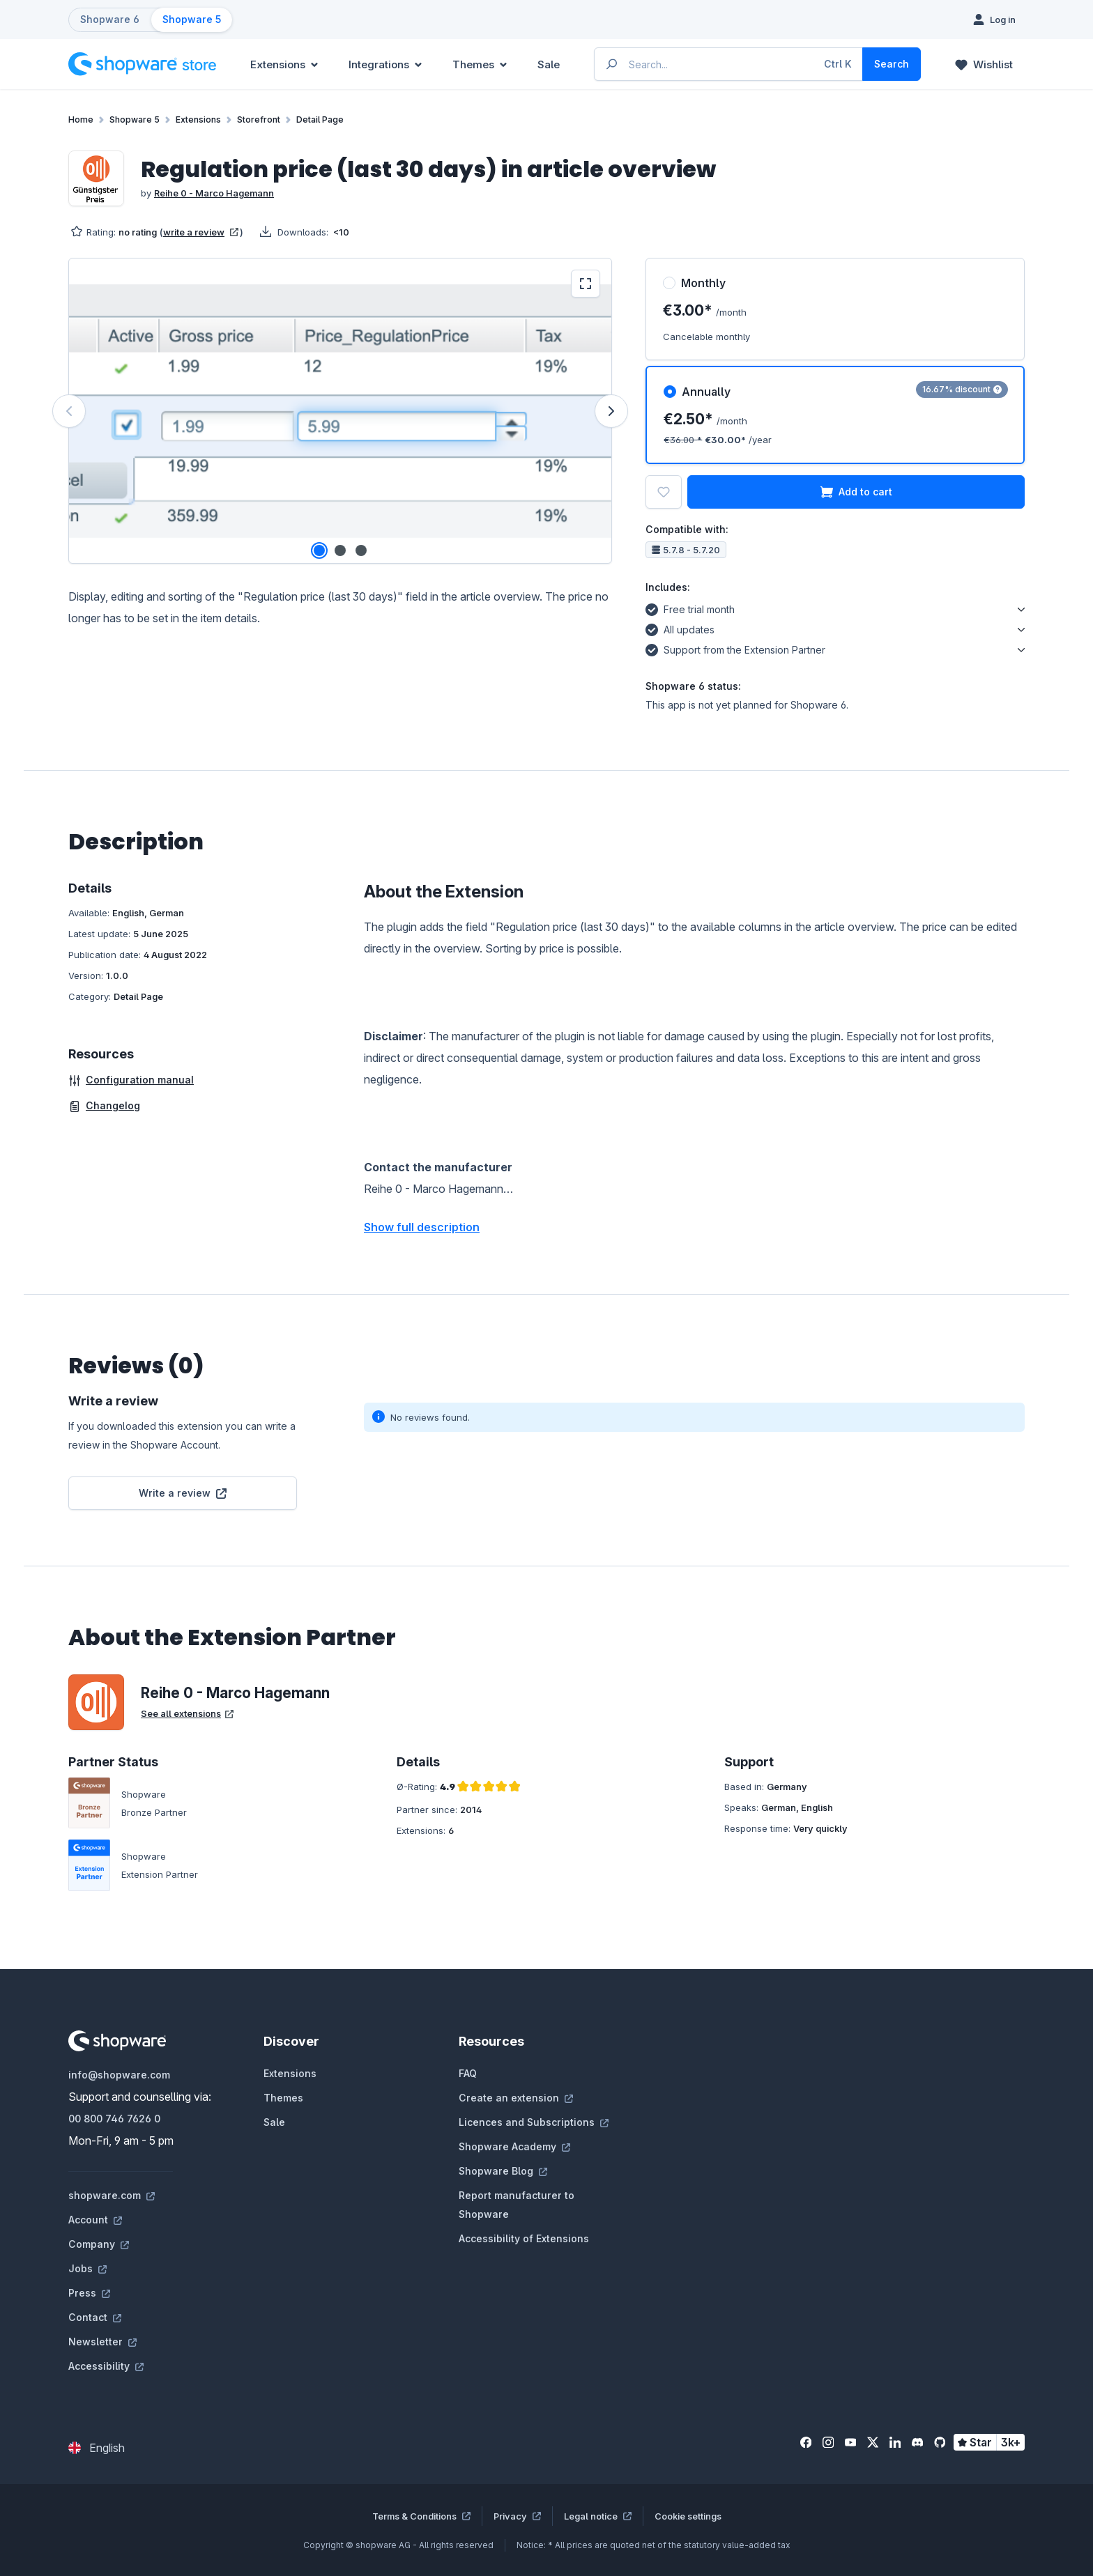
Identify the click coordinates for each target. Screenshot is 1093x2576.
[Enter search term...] (729, 64)
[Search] (891, 64)
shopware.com (111, 2195)
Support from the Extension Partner (735, 648)
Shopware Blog (503, 2170)
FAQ (468, 2073)
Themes (283, 2098)
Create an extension (516, 2097)
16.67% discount (962, 389)
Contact (94, 2317)
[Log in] (994, 19)
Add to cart (856, 492)
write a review (200, 232)
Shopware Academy (514, 2146)
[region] (340, 411)
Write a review (183, 1493)
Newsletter (102, 2341)
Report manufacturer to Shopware (516, 2204)
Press (89, 2292)
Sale (274, 2122)
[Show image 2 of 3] (340, 550)
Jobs (87, 2268)
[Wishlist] (984, 64)
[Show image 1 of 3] (319, 550)
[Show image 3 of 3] (361, 550)
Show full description (422, 1227)
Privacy (517, 2516)
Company (98, 2244)
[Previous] (69, 411)
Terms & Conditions (421, 2516)
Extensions (289, 2073)
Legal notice (598, 2516)
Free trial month (690, 607)
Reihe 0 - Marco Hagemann (214, 193)
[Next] (611, 411)
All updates (679, 627)
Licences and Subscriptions (534, 2122)
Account (95, 2219)
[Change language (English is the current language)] (96, 2448)
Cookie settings (688, 2516)
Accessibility (106, 2366)
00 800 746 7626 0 (114, 2118)
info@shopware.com (119, 2075)
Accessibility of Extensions (524, 2238)
